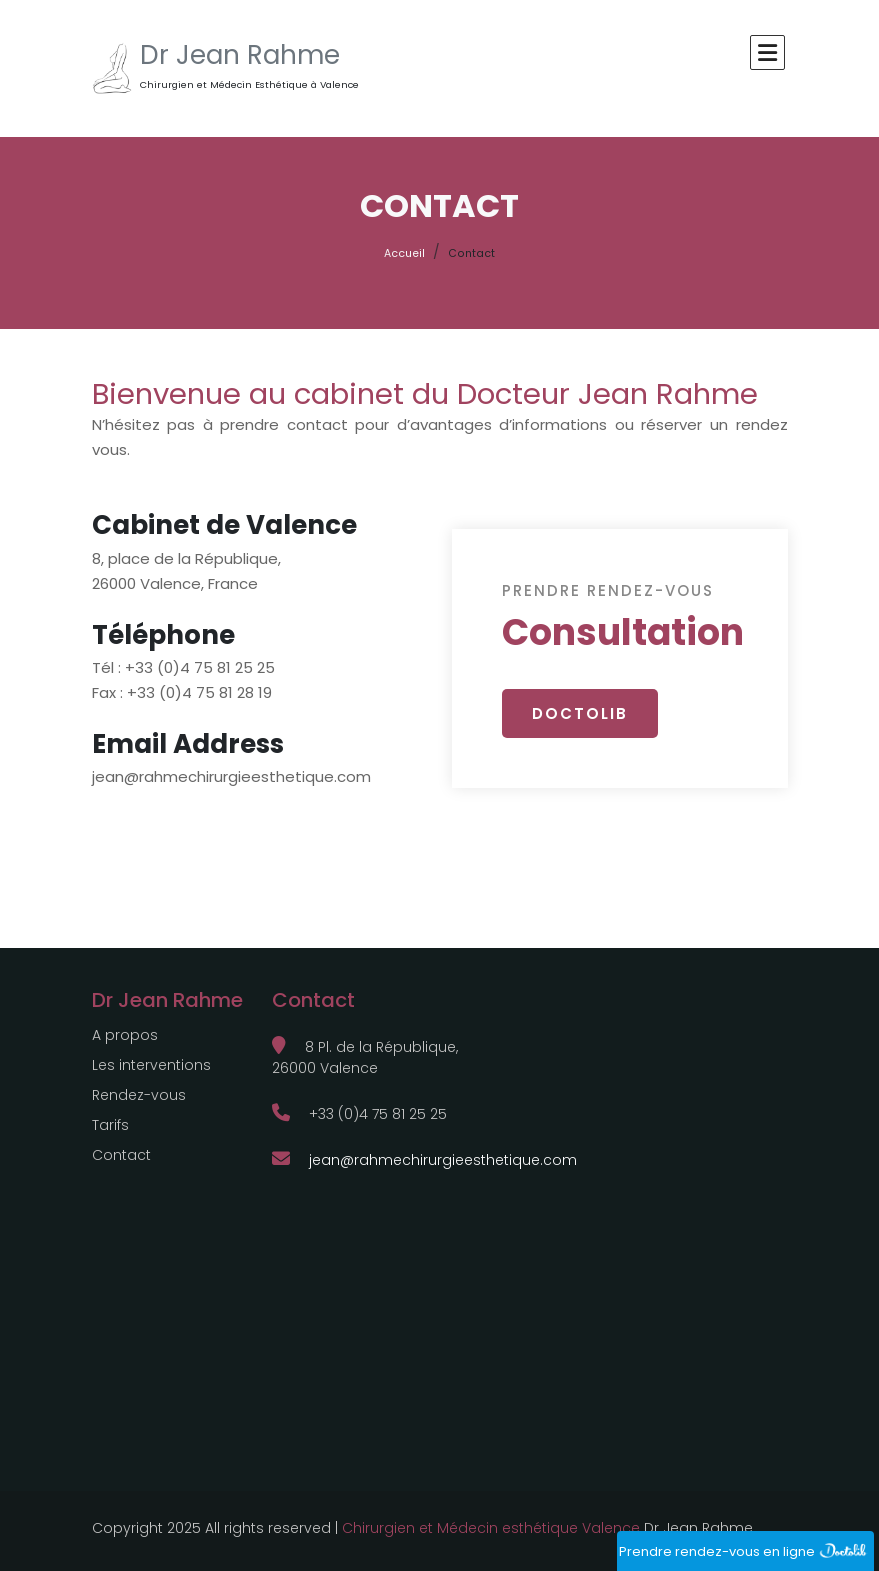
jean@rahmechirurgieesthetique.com (424, 1160)
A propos (125, 1035)
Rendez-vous (139, 1095)
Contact (121, 1155)
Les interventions (151, 1065)
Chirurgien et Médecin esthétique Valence (491, 1528)
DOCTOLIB (580, 713)
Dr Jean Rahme (240, 55)
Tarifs (110, 1125)
